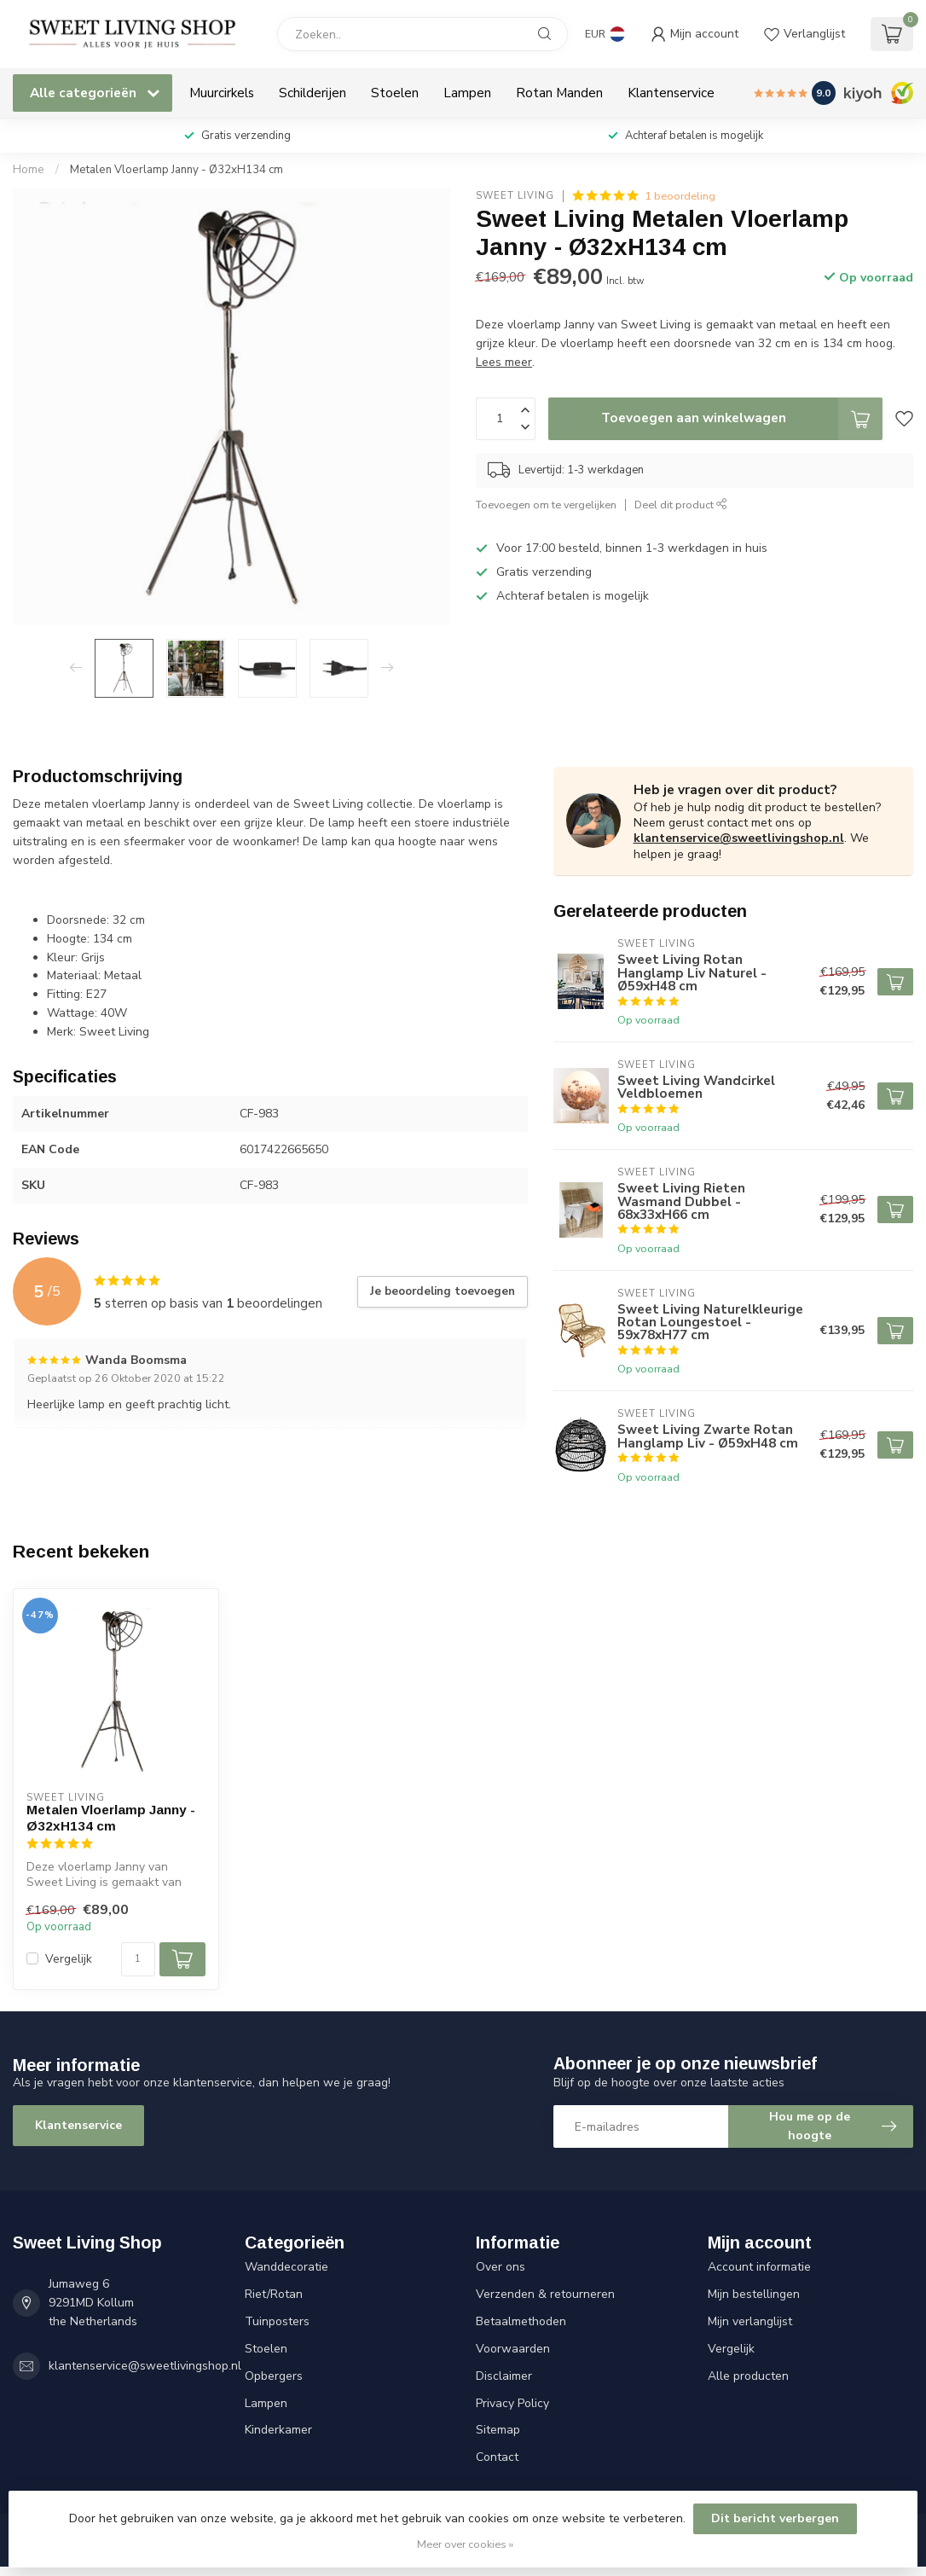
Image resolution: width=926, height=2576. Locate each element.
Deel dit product (680, 504)
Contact (497, 2457)
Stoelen (395, 93)
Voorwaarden (513, 2349)
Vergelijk (68, 1958)
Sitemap (498, 2430)
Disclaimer (504, 2376)
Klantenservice (671, 93)
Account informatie (759, 2267)
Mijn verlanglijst (750, 2321)
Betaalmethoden (521, 2321)
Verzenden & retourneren (545, 2294)
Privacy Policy (512, 2403)
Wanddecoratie (286, 2267)
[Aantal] (138, 1959)
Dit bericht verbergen (775, 2518)
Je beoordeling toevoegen (442, 1291)
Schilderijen (312, 93)
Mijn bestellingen (754, 2294)
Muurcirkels (221, 93)
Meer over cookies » (465, 2544)
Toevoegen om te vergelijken (546, 504)
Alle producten (748, 2376)
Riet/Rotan (274, 2294)
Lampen (467, 93)
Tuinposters (277, 2321)
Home (28, 169)
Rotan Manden (559, 93)
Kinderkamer (278, 2430)
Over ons (500, 2267)
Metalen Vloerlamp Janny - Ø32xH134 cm (176, 169)
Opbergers (274, 2376)
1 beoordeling (680, 196)
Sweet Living (515, 195)
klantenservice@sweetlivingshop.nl (739, 838)
